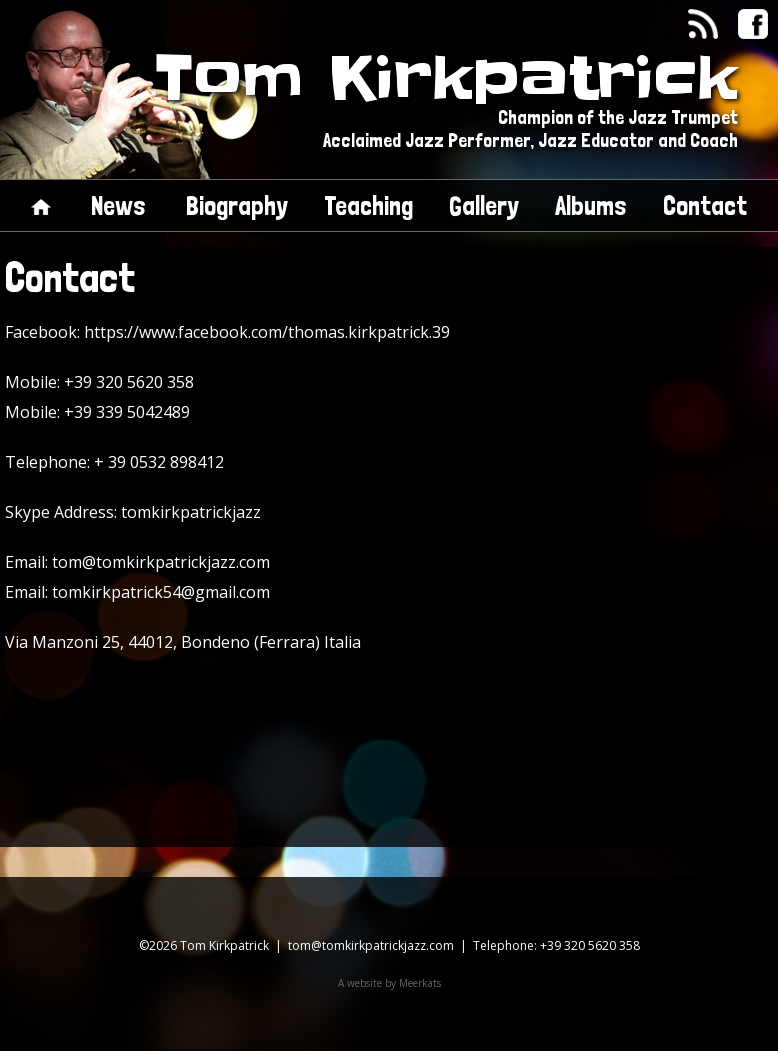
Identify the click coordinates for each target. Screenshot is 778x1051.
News (118, 205)
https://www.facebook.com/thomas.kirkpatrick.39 (267, 332)
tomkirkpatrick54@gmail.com (161, 592)
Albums (591, 205)
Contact (705, 205)
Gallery (484, 205)
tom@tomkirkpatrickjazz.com (161, 562)
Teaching (368, 205)
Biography (237, 205)
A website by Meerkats (389, 983)
